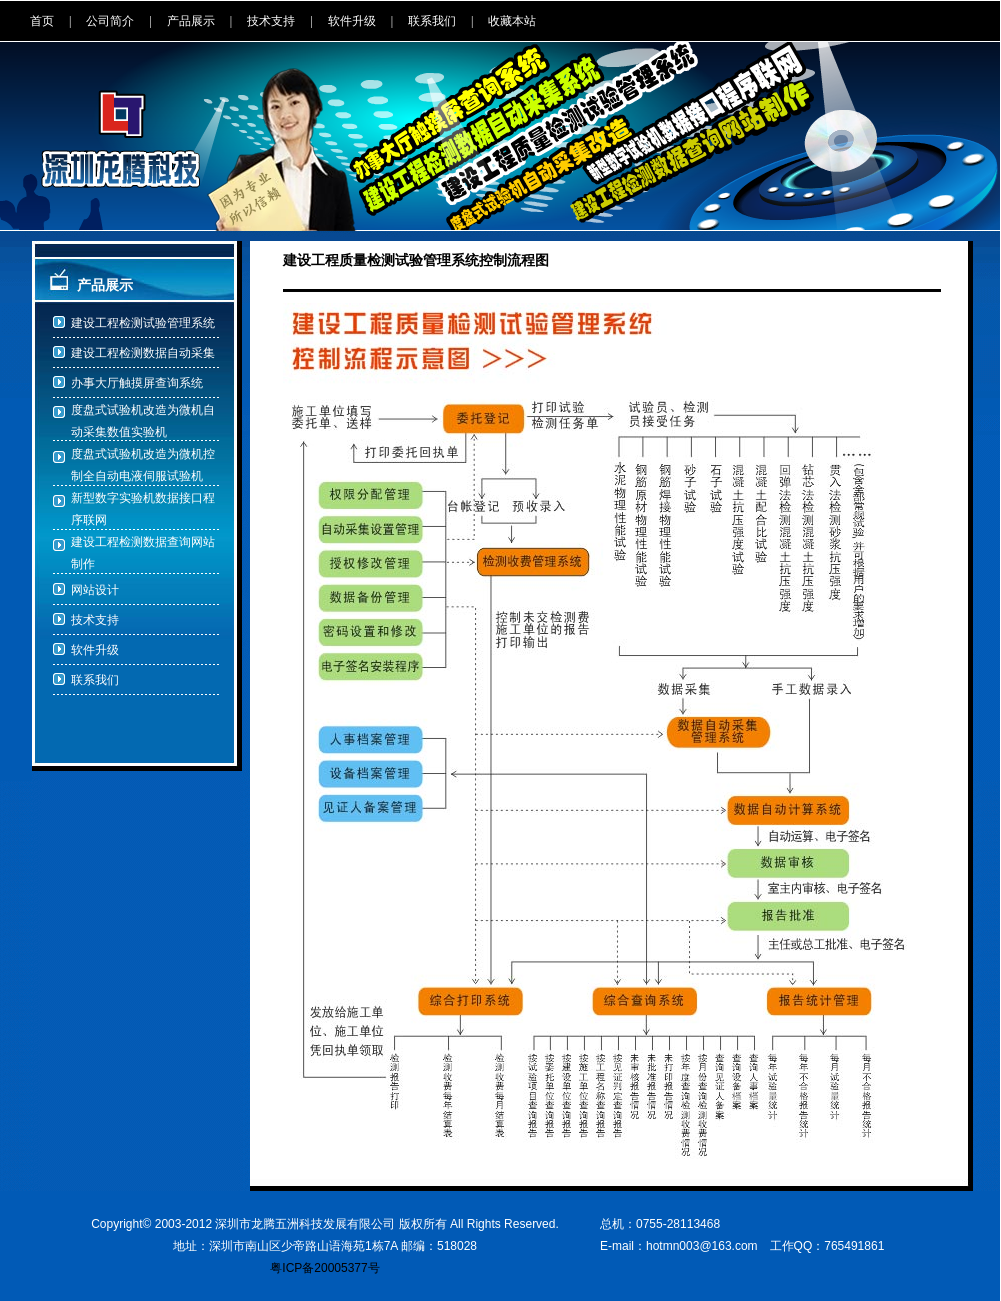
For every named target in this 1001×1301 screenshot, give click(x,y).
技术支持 (271, 21)
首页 (42, 21)
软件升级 (352, 21)
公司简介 (110, 21)
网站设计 (95, 590)
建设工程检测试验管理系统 (143, 323)
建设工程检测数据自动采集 (143, 353)
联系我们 (432, 21)
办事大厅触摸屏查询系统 (137, 383)
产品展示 (191, 21)
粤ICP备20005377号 (324, 1268)
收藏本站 (512, 21)
